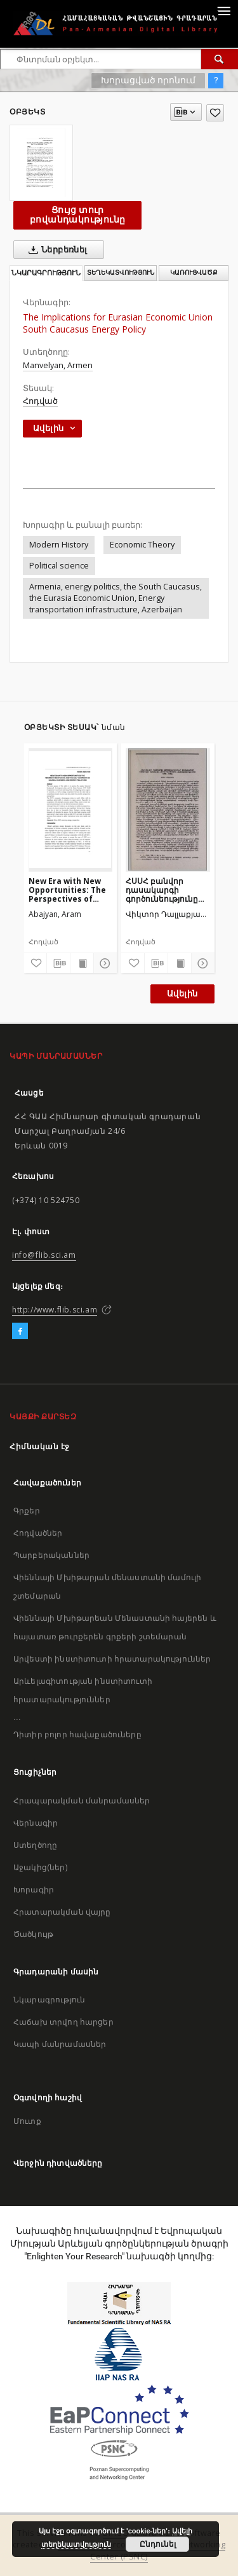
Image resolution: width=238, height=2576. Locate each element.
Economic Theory (142, 544)
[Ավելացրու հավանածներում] (215, 112)
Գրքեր (26, 1510)
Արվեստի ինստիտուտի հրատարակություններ (112, 1658)
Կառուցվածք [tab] (194, 272)
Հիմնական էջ (40, 1446)
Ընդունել (158, 2544)
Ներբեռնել (55, 250)
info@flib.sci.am (44, 1255)
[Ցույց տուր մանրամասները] (103, 963)
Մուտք (27, 2121)
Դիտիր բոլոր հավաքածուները (77, 1734)
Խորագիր (33, 1889)
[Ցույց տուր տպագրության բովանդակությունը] (81, 963)
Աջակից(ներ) (40, 1867)
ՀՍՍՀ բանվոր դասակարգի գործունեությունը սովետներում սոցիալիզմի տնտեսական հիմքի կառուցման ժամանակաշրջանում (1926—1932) (168, 890)
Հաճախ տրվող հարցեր (63, 2021)
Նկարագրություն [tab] (46, 273)
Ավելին (182, 993)
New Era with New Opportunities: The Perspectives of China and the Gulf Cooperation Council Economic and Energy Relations (70, 890)
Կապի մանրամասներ (59, 2044)
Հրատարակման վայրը (62, 1911)
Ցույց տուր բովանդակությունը (77, 214)
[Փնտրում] (219, 59)
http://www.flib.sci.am (54, 1309)
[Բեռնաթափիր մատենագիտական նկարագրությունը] (58, 963)
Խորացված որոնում (148, 80)
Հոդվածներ (37, 1532)
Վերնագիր (35, 1822)
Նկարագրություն (49, 1999)
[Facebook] (20, 1331)
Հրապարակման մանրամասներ (81, 1800)
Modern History (58, 544)
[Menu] (223, 10)
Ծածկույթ (33, 1934)
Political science (59, 565)
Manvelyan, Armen (58, 365)
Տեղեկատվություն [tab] (120, 272)
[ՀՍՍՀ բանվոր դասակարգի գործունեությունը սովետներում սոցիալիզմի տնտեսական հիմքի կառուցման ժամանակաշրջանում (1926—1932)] (167, 809)
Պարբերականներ (51, 1555)
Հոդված (40, 401)
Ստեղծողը (35, 1845)
